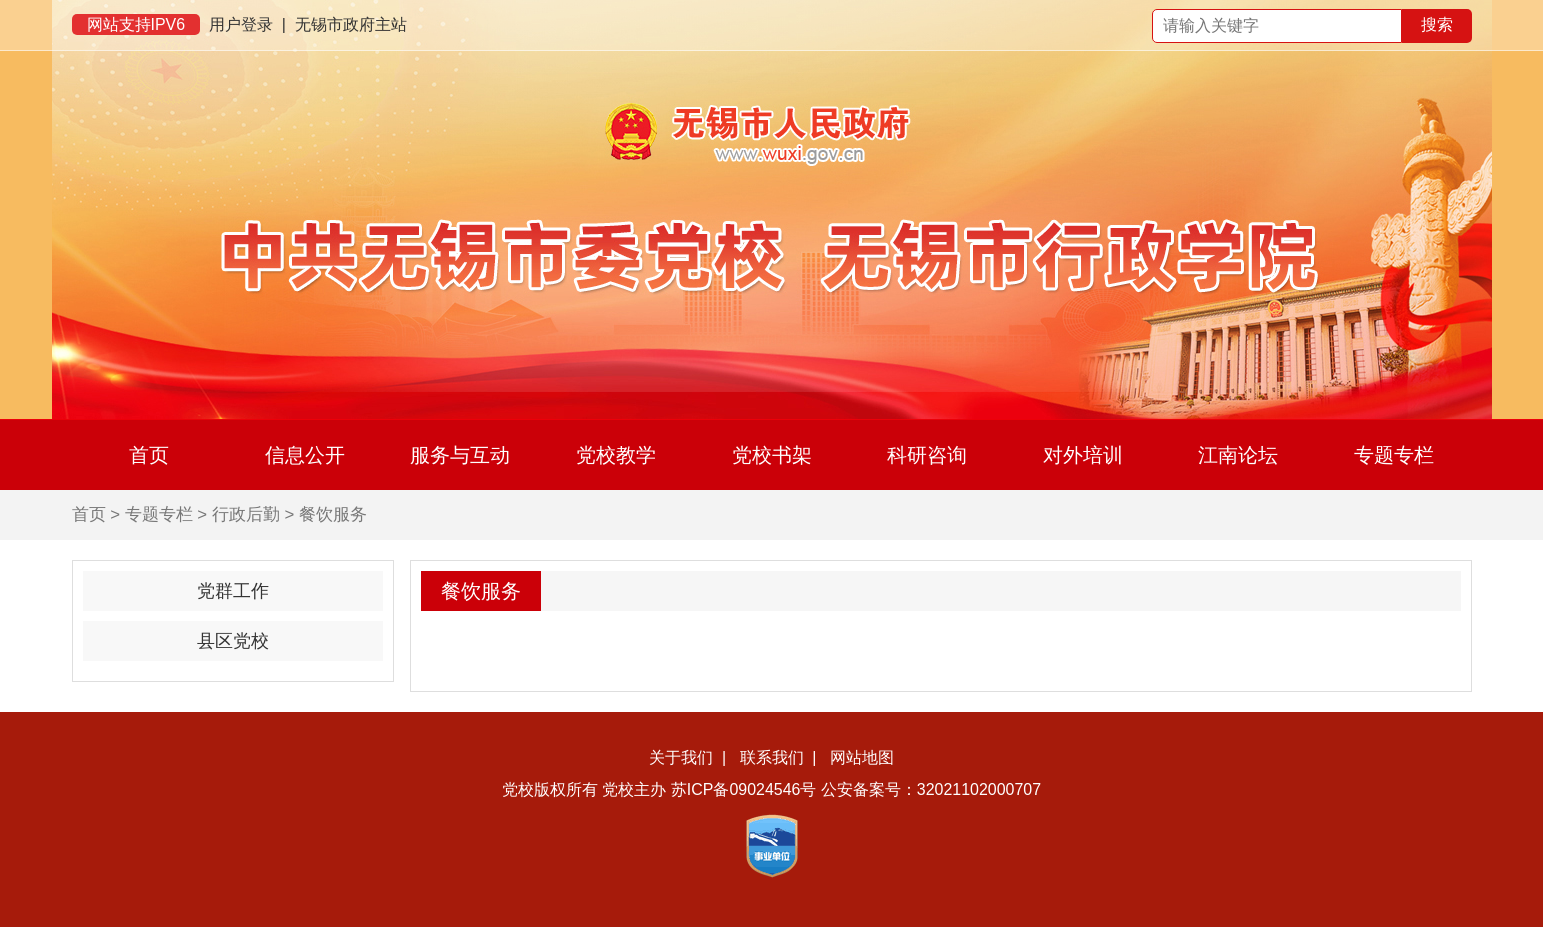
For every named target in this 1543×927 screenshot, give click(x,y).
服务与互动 (460, 455)
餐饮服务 (333, 514)
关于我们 (681, 757)
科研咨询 (927, 455)
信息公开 (305, 455)
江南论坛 (1238, 455)
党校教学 (616, 455)
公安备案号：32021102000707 (931, 789)
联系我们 (772, 757)
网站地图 (862, 757)
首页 (149, 455)
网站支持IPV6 (136, 24)
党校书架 (772, 455)
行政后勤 (246, 514)
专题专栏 (1394, 455)
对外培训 (1083, 455)
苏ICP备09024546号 (744, 789)
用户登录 (241, 24)
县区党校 (233, 641)
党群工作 (233, 591)
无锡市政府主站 (351, 24)
